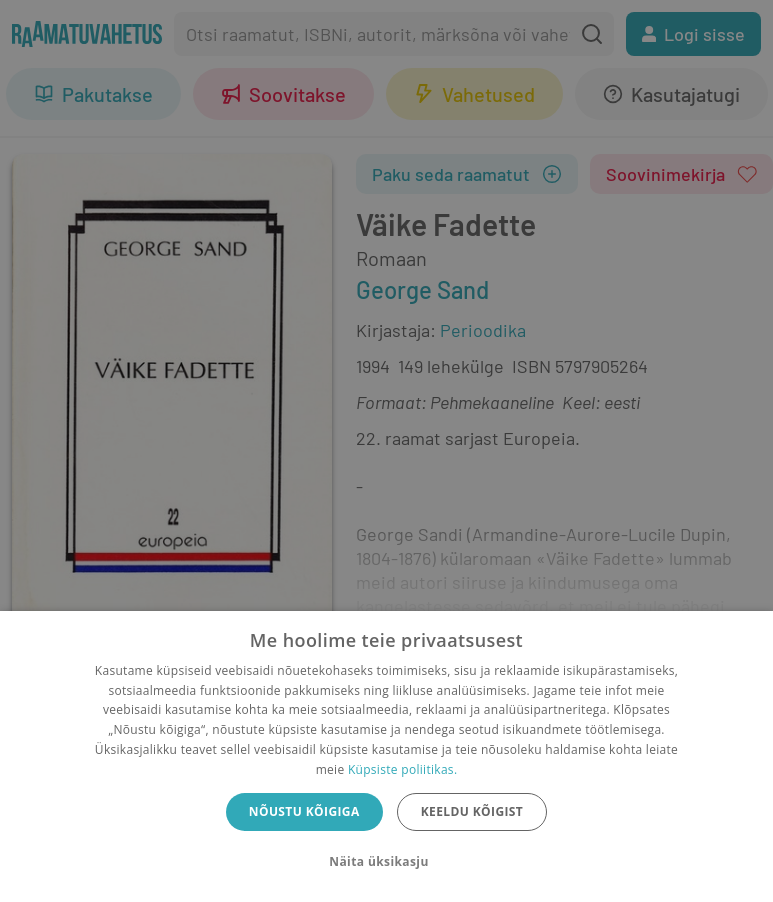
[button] (386, 862)
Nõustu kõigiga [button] (304, 811)
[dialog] (386, 756)
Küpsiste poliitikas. (402, 769)
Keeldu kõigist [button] (472, 811)
